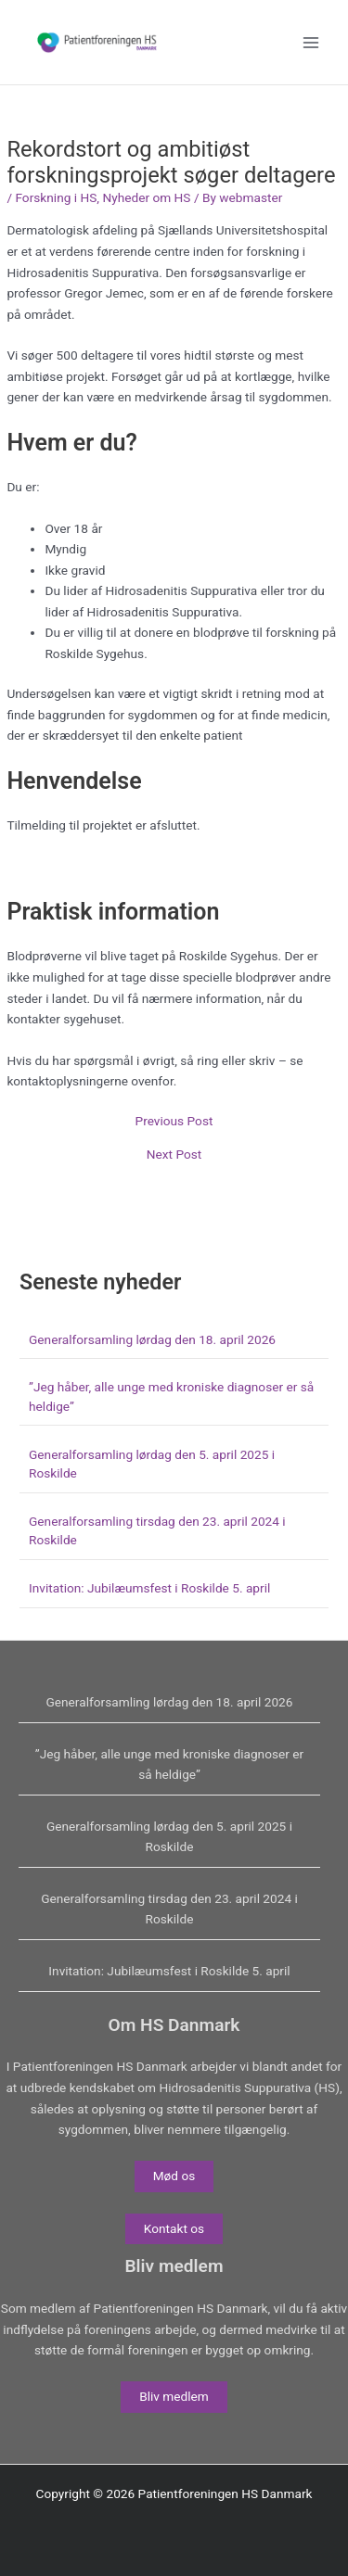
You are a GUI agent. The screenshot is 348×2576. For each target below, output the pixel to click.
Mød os (174, 2175)
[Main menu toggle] (311, 42)
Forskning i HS (56, 197)
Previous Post (174, 1121)
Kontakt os (174, 2228)
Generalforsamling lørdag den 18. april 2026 (152, 1339)
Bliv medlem (174, 2396)
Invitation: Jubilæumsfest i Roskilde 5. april (149, 1587)
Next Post (174, 1154)
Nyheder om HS (146, 197)
